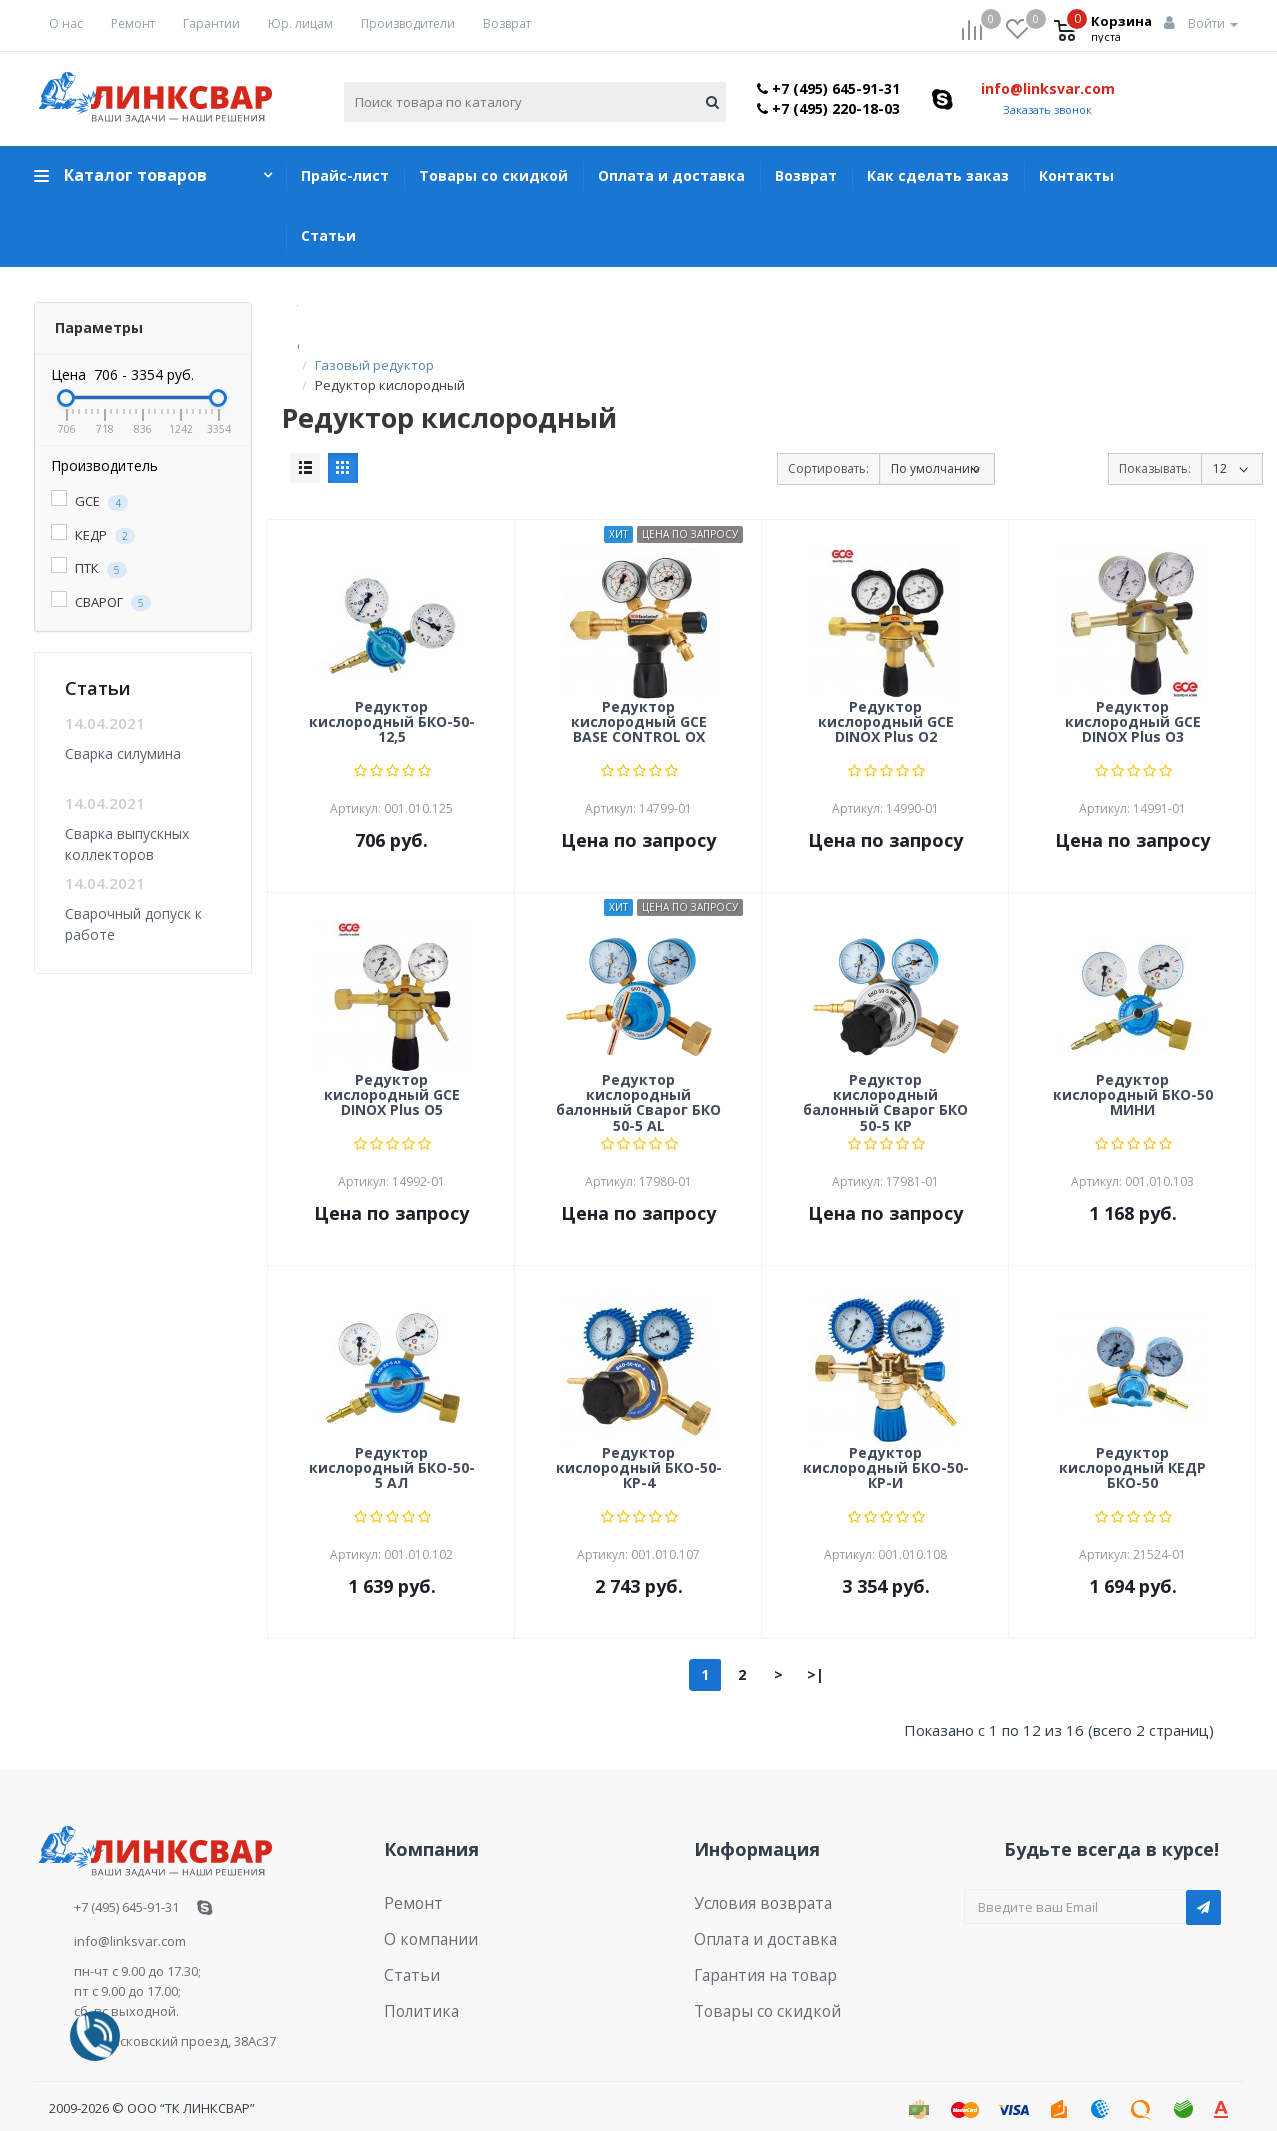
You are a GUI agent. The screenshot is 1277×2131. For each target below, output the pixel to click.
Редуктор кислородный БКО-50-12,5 (392, 703)
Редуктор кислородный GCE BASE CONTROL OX (639, 703)
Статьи (328, 235)
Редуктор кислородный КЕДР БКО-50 (1132, 1449)
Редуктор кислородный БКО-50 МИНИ (1133, 1076)
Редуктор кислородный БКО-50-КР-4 (639, 1449)
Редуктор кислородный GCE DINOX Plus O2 (886, 703)
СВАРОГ (101, 602)
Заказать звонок (1047, 109)
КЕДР (93, 535)
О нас (66, 23)
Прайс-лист (345, 175)
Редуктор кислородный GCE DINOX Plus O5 (392, 1076)
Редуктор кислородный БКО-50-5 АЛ (392, 1449)
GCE (89, 501)
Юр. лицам (300, 23)
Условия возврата (752, 1881)
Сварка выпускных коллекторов (127, 843)
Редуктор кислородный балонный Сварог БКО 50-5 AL (638, 1082)
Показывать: (1155, 448)
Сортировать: (828, 448)
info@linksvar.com (1048, 88)
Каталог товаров (135, 175)
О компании (422, 1912)
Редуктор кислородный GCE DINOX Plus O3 (1133, 703)
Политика (415, 1974)
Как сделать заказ (938, 175)
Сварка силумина (123, 753)
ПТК (89, 568)
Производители (408, 23)
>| (815, 1654)
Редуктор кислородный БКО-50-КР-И (886, 1449)
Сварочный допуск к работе (133, 923)
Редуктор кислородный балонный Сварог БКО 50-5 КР (885, 1082)
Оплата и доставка (671, 175)
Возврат (507, 23)
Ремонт (133, 23)
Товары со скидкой (493, 175)
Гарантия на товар (754, 1943)
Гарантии (211, 23)
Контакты (1076, 175)
